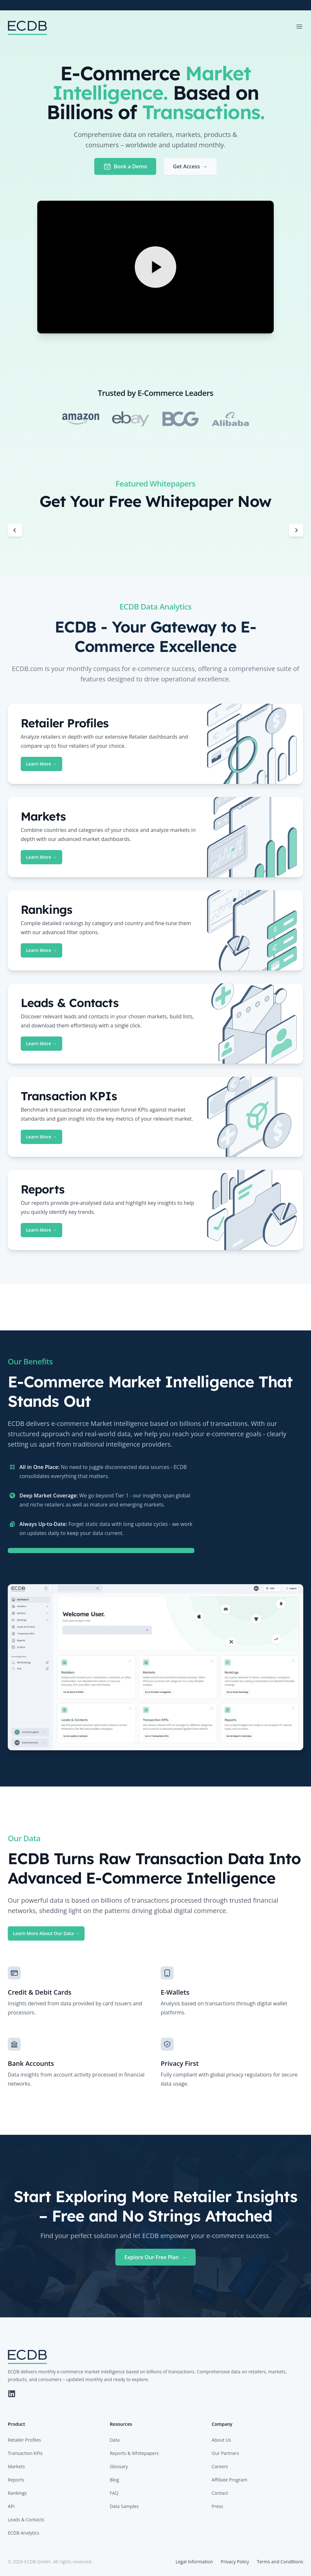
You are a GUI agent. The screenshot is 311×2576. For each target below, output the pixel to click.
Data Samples (124, 2506)
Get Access (190, 166)
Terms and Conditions (280, 2562)
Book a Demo (125, 166)
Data (115, 2440)
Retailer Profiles (24, 2440)
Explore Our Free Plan (155, 2257)
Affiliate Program (229, 2480)
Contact (220, 2493)
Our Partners (225, 2453)
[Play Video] (155, 267)
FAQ (114, 2493)
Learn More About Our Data (46, 1933)
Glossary (119, 2466)
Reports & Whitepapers (134, 2453)
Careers (220, 2466)
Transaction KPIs (25, 2453)
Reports (16, 2480)
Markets (16, 2466)
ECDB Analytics (23, 2533)
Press (217, 2506)
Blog (114, 2480)
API (11, 2506)
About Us (221, 2440)
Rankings (17, 2493)
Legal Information (194, 2562)
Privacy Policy (235, 2562)
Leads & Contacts (26, 2519)
